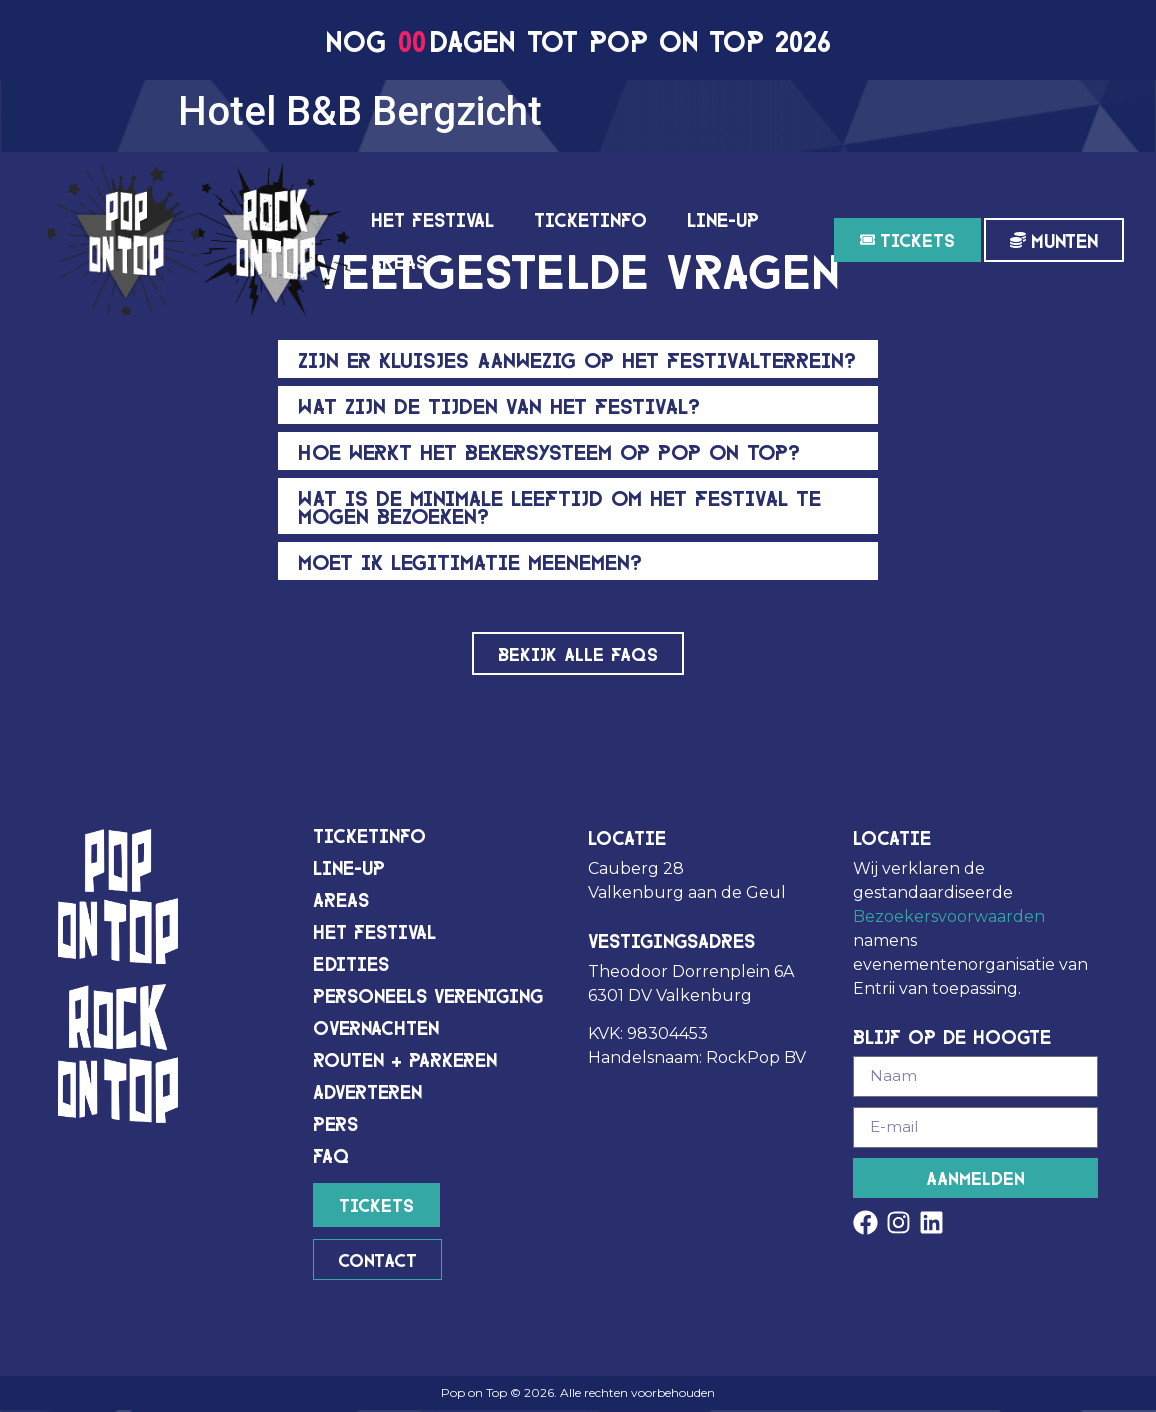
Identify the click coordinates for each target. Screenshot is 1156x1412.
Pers (335, 1123)
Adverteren (367, 1091)
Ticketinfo (590, 218)
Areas (399, 260)
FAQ (331, 1155)
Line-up (723, 218)
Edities (351, 963)
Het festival (432, 218)
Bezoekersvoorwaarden (949, 917)
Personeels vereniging (428, 995)
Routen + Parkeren (405, 1059)
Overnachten (376, 1027)
